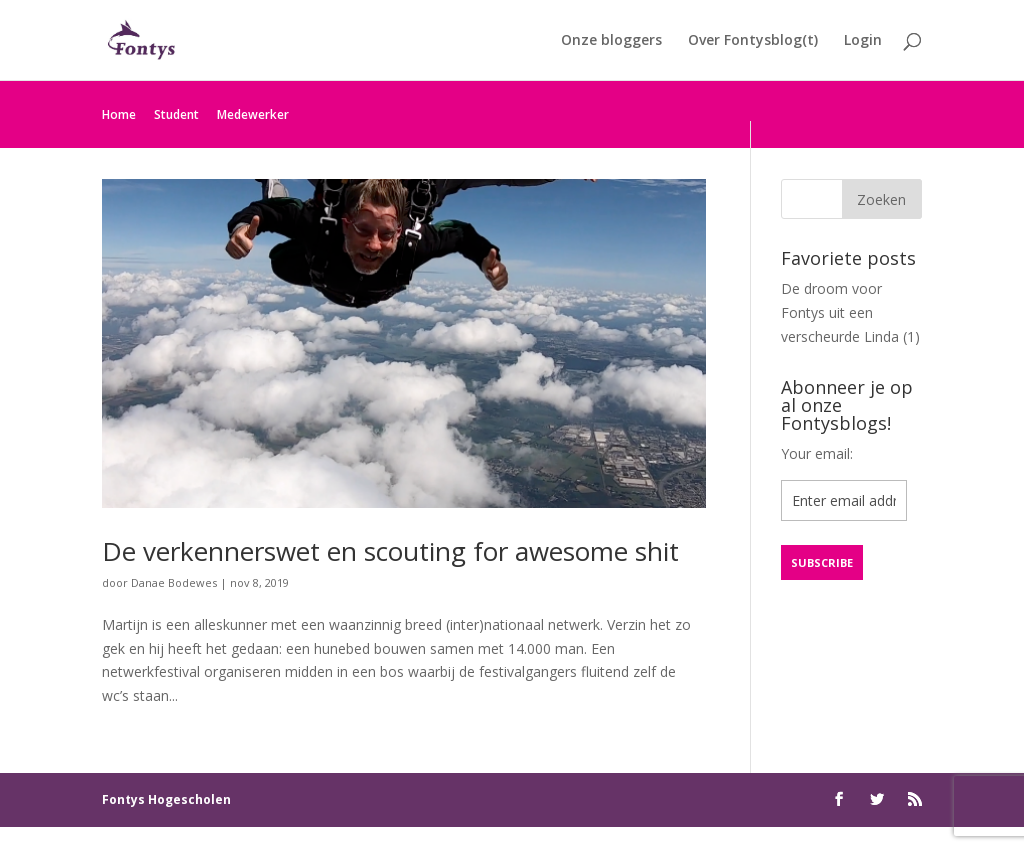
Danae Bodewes (174, 582)
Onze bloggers (611, 41)
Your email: (817, 453)
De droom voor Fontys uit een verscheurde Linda (840, 312)
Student (176, 114)
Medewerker (253, 114)
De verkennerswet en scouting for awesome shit (390, 551)
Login (863, 41)
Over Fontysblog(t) (753, 41)
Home (119, 114)
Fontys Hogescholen (166, 799)
